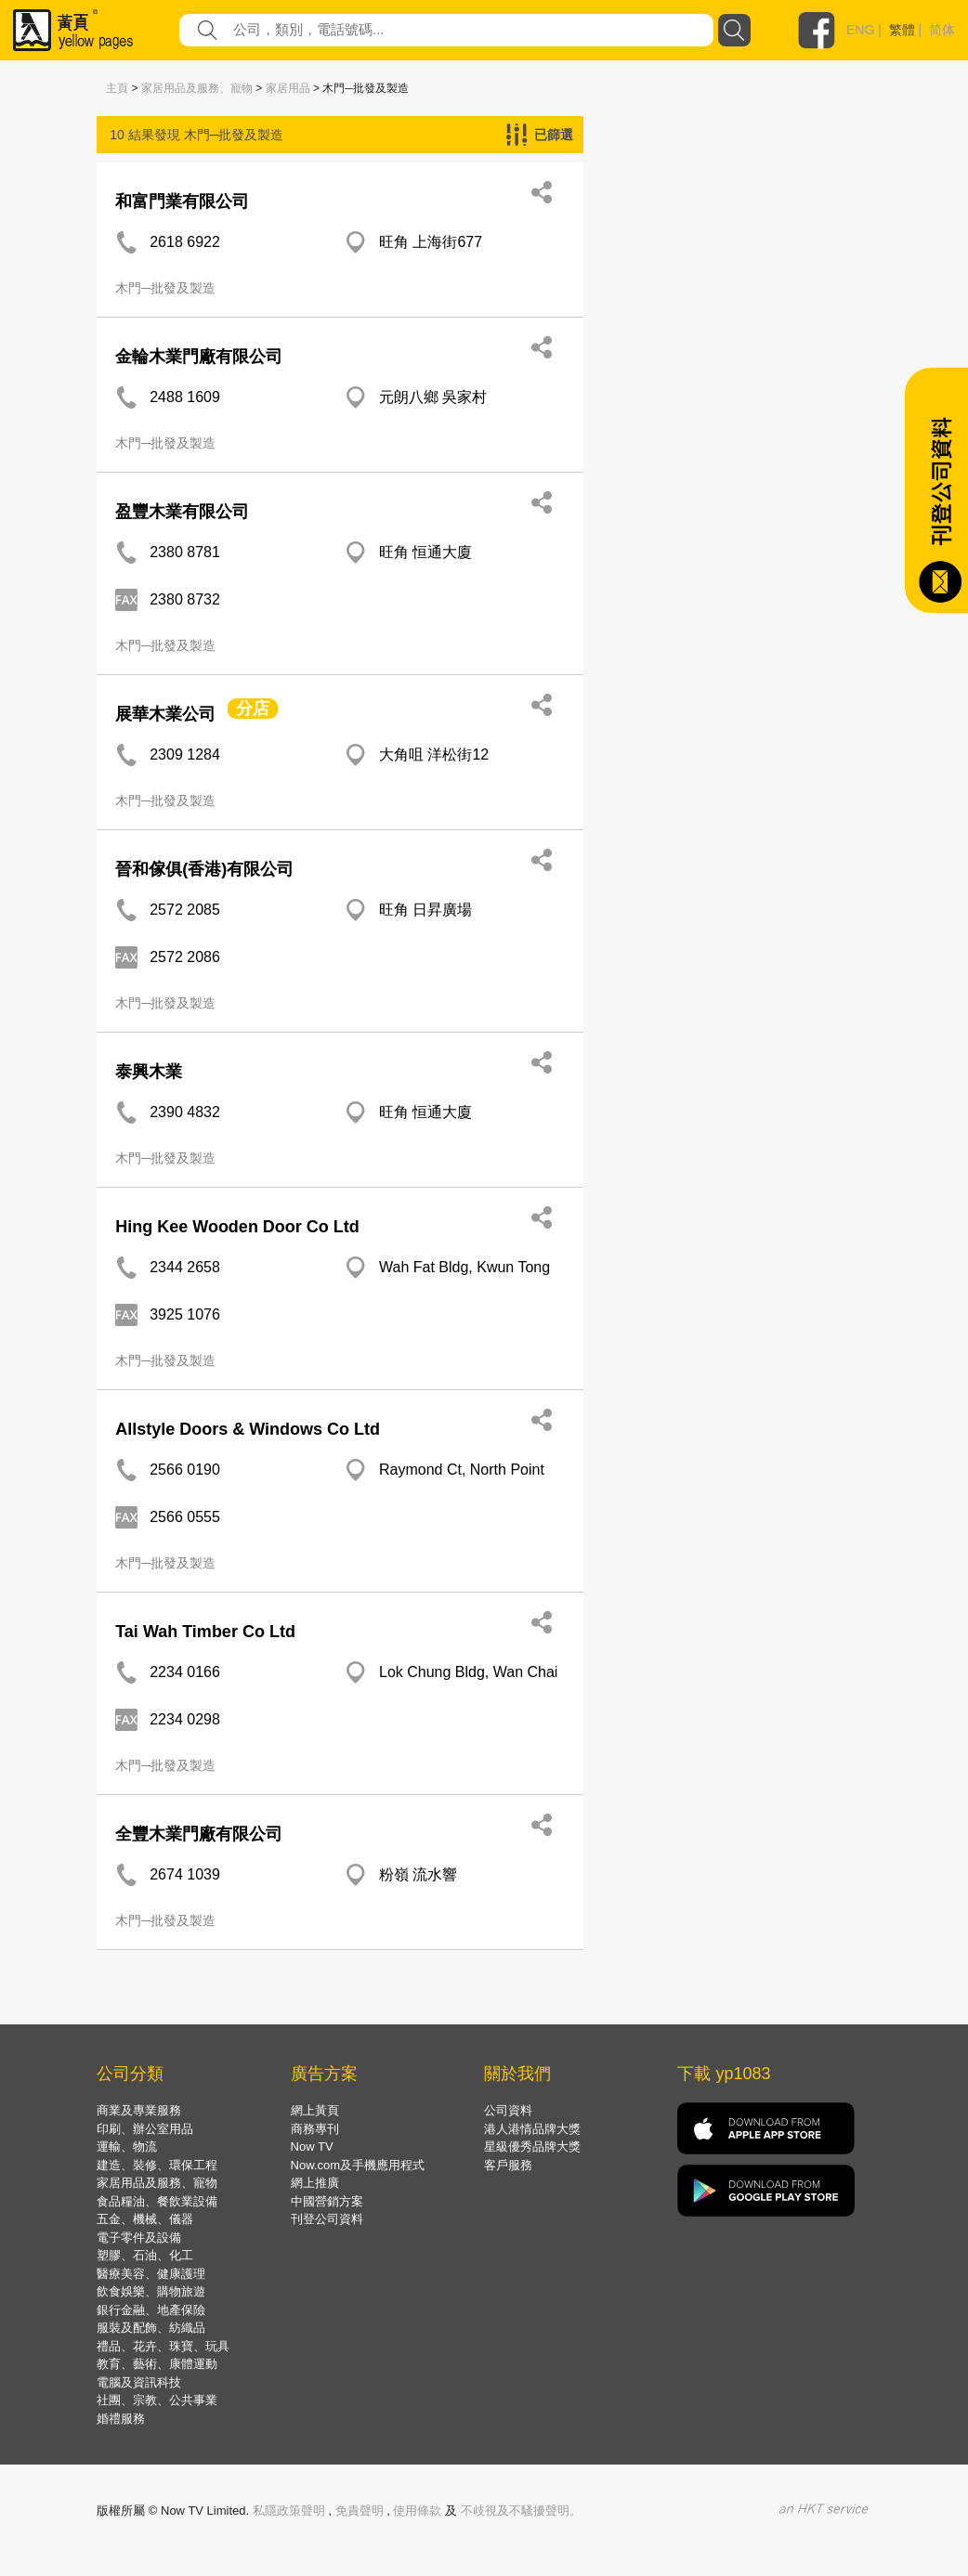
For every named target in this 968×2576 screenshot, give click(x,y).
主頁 (117, 88)
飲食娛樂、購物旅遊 (151, 2291)
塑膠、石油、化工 (145, 2255)
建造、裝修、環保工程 (157, 2165)
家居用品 (288, 88)
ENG (860, 29)
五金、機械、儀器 (145, 2219)
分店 (252, 708)
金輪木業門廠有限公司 (198, 356)
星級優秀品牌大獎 (532, 2146)
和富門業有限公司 (182, 201)
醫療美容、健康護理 (151, 2274)
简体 (942, 29)
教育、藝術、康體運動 (157, 2364)
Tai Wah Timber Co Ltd (205, 1631)
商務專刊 (315, 2129)
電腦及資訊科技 (139, 2382)
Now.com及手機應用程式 (358, 2165)
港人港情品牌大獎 (532, 2129)
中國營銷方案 (327, 2201)
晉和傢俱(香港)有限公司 (204, 869)
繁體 (902, 29)
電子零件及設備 (139, 2237)
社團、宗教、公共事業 (157, 2400)
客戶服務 (508, 2165)
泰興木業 (148, 1071)
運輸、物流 (127, 2146)
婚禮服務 (121, 2419)
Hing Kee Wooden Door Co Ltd (237, 1226)
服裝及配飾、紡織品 (151, 2328)
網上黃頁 (315, 2110)
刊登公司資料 (327, 2219)
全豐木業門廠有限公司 (198, 1834)
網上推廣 (315, 2183)
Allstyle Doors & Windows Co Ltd (247, 1429)
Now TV (312, 2146)
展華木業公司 (165, 714)
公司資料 (508, 2110)
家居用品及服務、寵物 (197, 88)
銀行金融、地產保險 (151, 2310)
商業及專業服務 (139, 2110)
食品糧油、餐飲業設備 (157, 2201)
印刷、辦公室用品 (145, 2129)
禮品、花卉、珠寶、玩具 (163, 2346)
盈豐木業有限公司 (182, 511)
